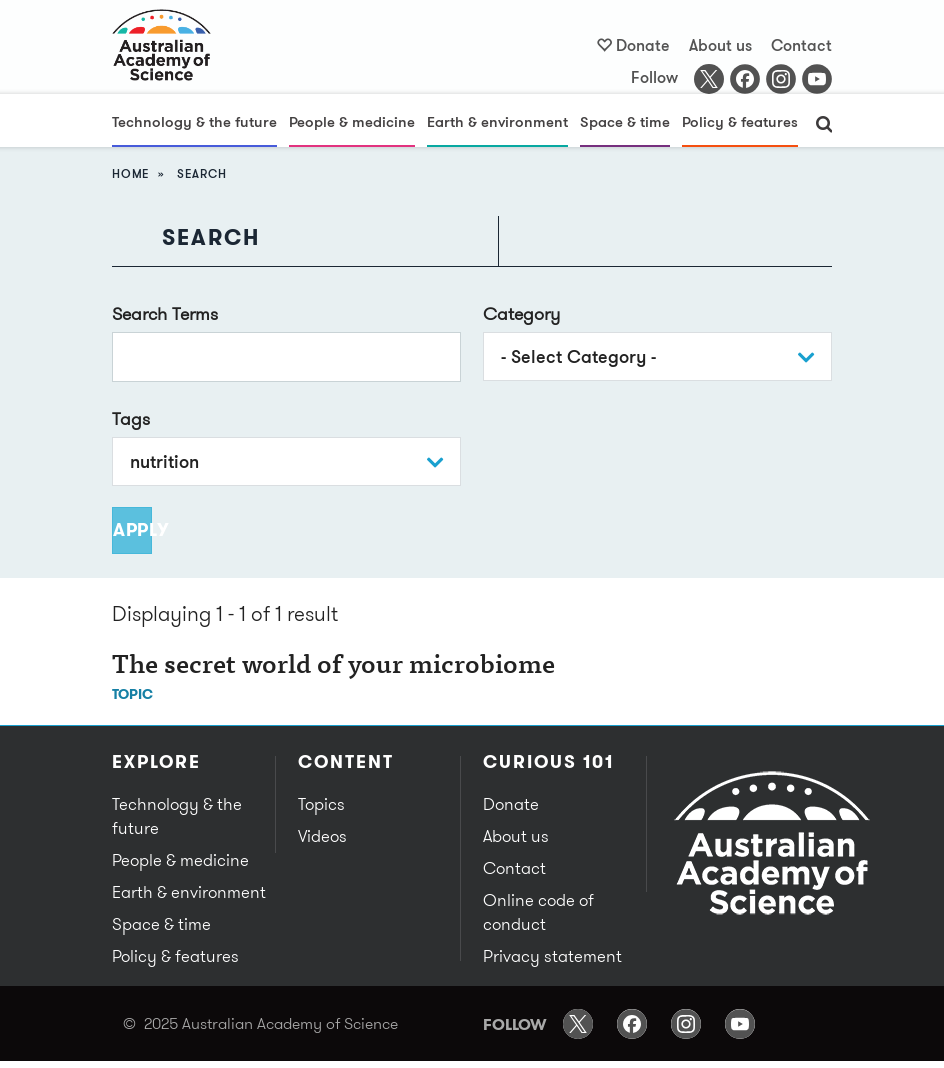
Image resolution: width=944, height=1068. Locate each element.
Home (131, 173)
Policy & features (740, 121)
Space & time (625, 121)
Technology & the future (194, 121)
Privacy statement (552, 956)
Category (521, 313)
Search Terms (165, 313)
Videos (322, 836)
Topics (321, 804)
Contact (801, 45)
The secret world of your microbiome (333, 667)
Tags (131, 418)
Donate (643, 45)
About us (720, 45)
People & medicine (352, 121)
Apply (132, 529)
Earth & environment (497, 121)
